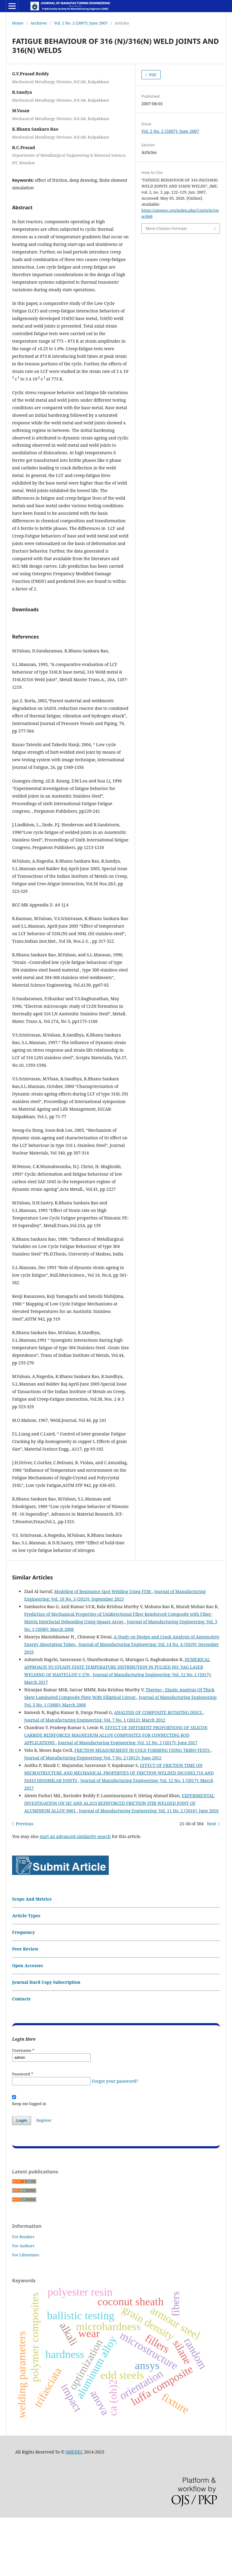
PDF (152, 74)
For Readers (23, 2295)
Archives (39, 23)
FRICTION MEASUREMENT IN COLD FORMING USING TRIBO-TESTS (142, 1808)
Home (17, 23)
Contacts (21, 2057)
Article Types (26, 1974)
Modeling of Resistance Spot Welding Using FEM (103, 1650)
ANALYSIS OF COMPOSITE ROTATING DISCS (158, 1771)
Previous (24, 1882)
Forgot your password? (115, 2139)
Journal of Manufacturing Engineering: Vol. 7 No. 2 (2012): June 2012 (92, 1816)
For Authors (23, 2304)
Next (211, 1882)
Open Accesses (27, 2024)
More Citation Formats (166, 228)
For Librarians (25, 2313)
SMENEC (74, 2510)
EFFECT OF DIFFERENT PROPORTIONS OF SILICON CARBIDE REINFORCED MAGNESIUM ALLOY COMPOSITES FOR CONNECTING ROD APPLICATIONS (116, 1793)
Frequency (23, 1990)
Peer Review (25, 2007)
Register (43, 2178)
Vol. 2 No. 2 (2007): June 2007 (81, 23)
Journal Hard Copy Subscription (46, 2040)
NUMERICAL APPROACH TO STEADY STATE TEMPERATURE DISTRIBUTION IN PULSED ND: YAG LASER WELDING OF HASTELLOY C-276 (117, 1725)
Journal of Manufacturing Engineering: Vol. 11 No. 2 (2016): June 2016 (148, 1869)
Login (21, 2178)
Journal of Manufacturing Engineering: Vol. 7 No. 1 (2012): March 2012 (94, 1778)
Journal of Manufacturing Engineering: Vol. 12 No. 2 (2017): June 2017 (127, 1801)
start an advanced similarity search (75, 1895)
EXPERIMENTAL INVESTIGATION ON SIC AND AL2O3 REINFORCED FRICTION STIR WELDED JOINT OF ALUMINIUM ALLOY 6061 (119, 1861)
